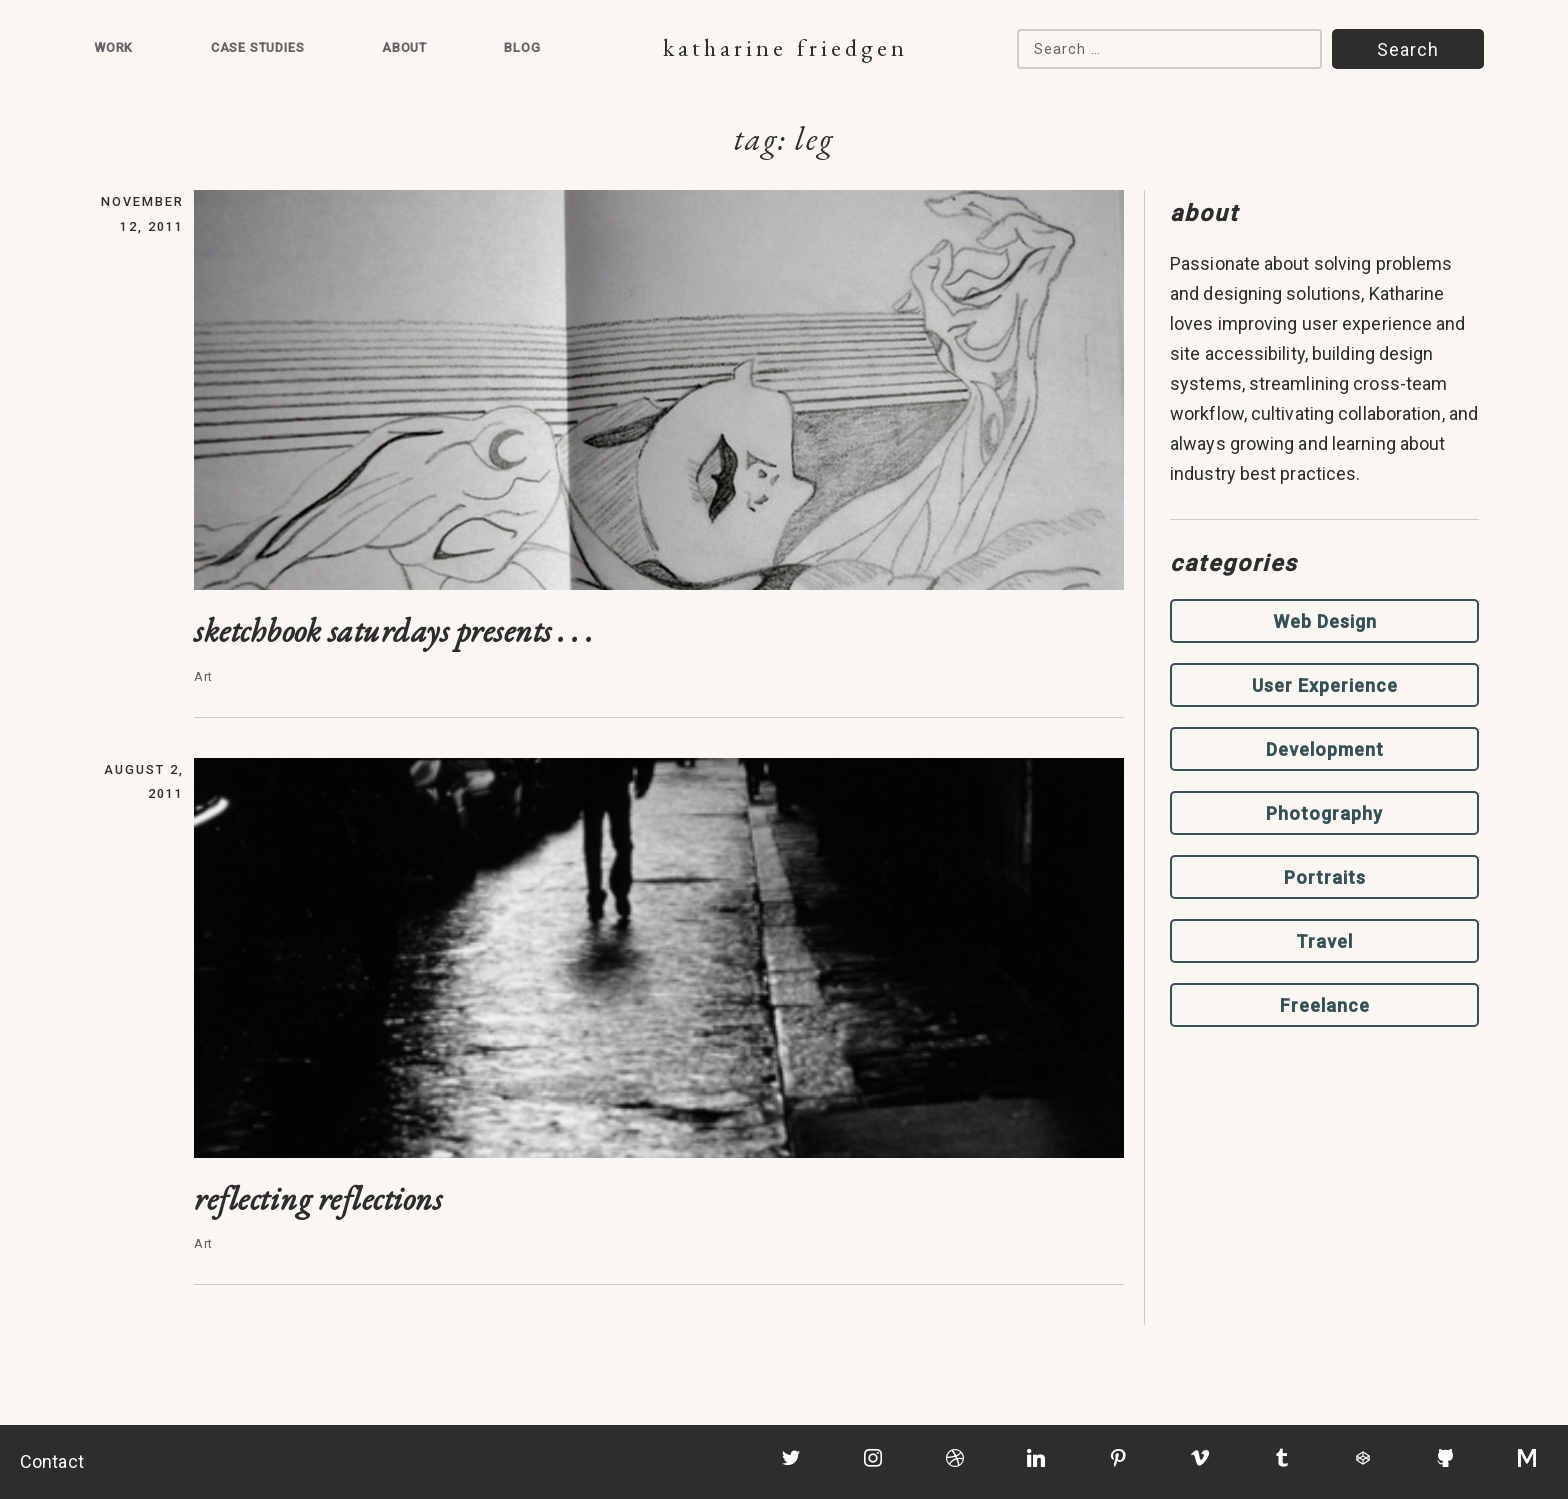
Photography (1324, 813)
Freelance (1325, 1005)
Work (113, 47)
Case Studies (258, 47)
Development (1325, 749)
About (404, 47)
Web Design (1325, 621)
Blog (522, 47)
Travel (1324, 941)
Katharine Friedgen (785, 47)
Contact (52, 1461)
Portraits (1325, 877)
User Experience (1325, 685)
